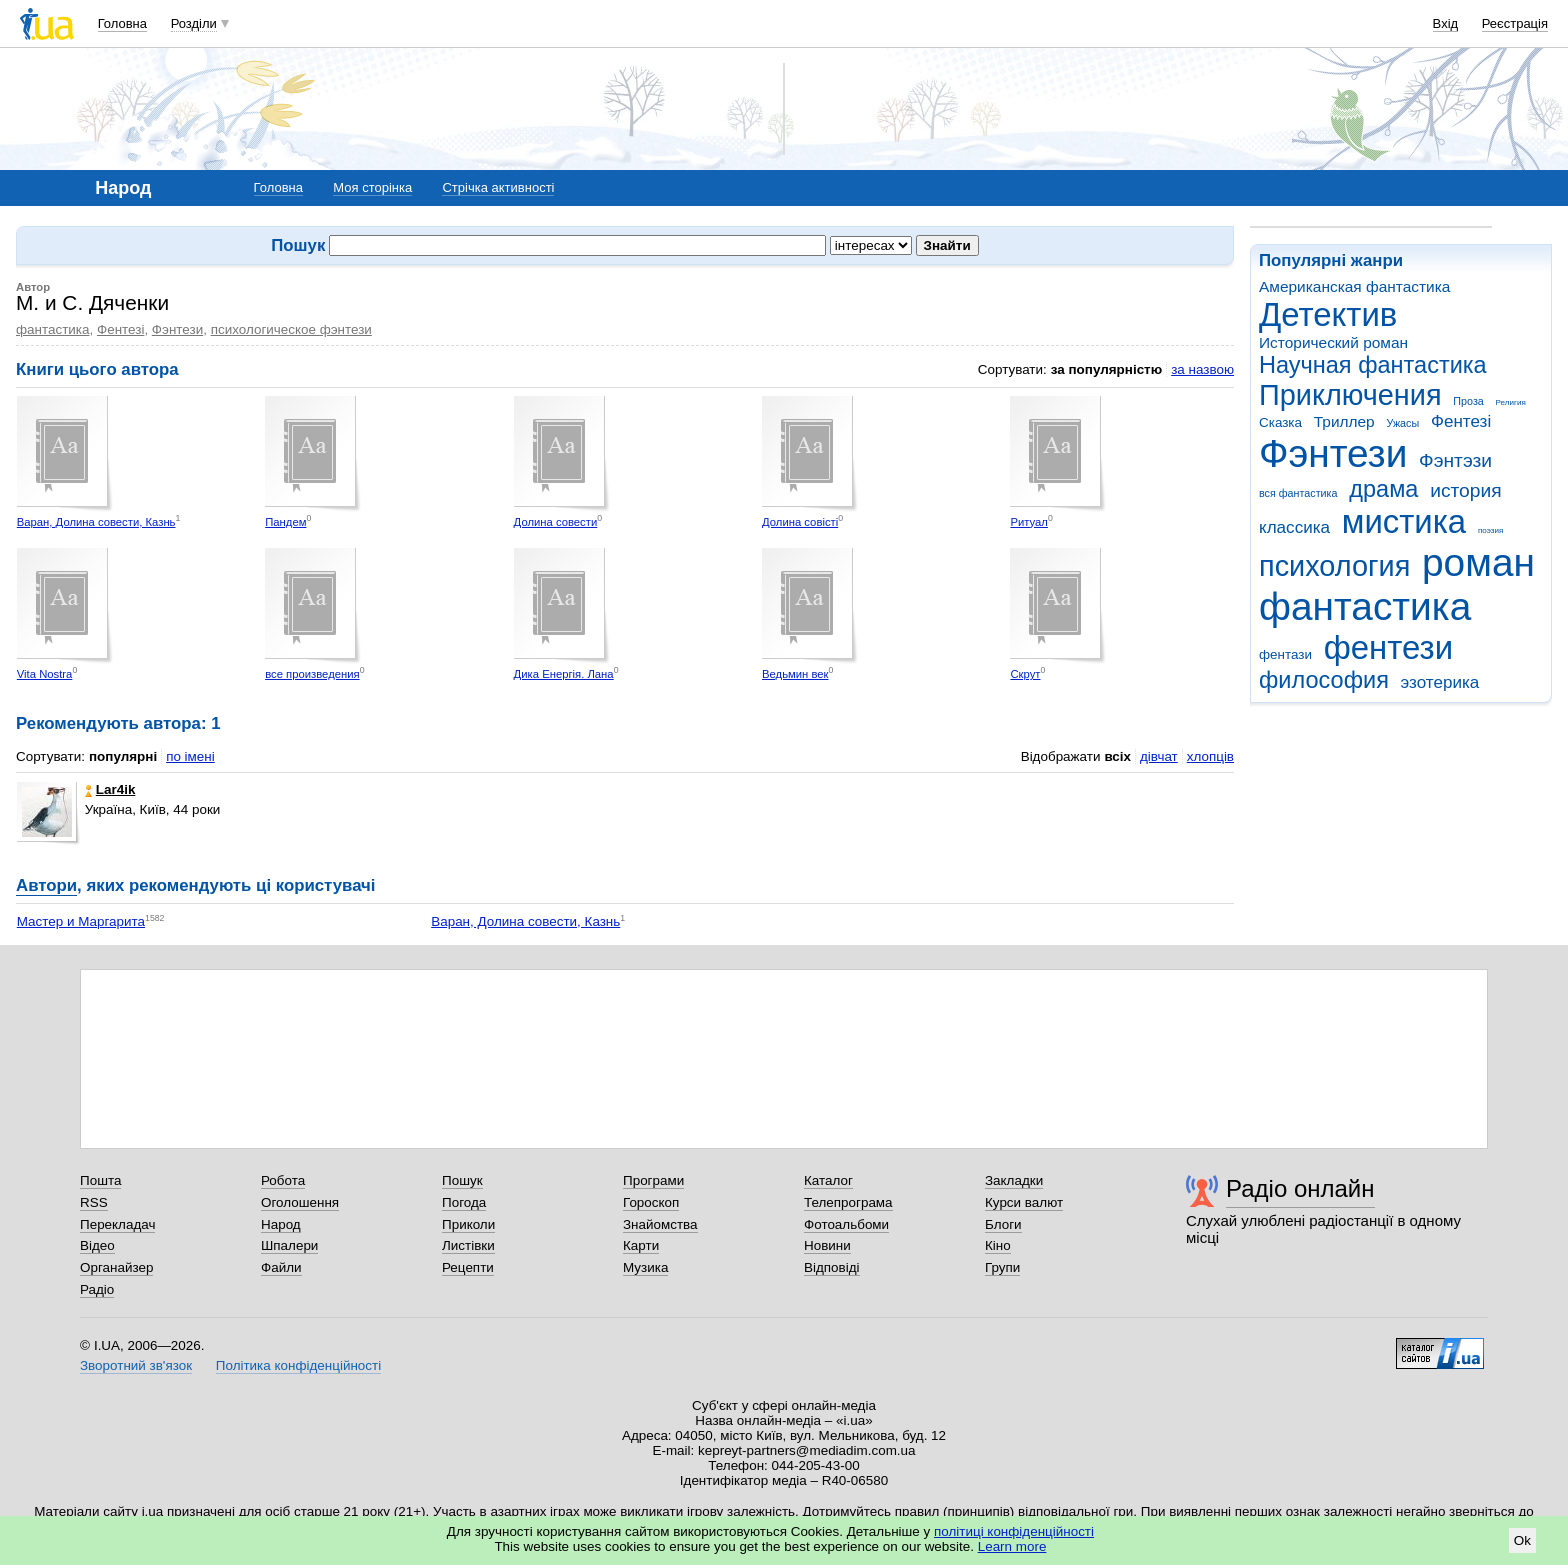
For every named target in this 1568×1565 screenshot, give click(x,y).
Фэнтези (1333, 453)
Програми (653, 1180)
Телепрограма (848, 1202)
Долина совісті (800, 522)
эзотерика (1440, 682)
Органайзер (116, 1267)
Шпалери (289, 1245)
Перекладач (117, 1224)
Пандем (285, 522)
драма (1383, 489)
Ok (1522, 1540)
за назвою (1202, 369)
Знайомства (660, 1224)
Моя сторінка (372, 187)
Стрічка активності (498, 187)
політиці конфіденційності (1014, 1531)
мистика (1404, 521)
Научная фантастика (1373, 365)
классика (1294, 527)
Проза (1468, 401)
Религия (1511, 402)
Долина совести (556, 522)
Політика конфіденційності (298, 1365)
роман (1478, 562)
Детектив (1328, 314)
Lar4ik (110, 789)
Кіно (998, 1245)
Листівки (468, 1245)
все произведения (312, 674)
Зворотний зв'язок (136, 1365)
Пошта (100, 1180)
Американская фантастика (1354, 286)
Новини (827, 1245)
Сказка (1280, 422)
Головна (122, 23)
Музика (645, 1267)
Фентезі (1461, 421)
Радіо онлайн (1300, 1188)
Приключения (1350, 395)
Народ (281, 1224)
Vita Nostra (45, 674)
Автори (46, 885)
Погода (464, 1202)
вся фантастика (1298, 493)
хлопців (1210, 756)
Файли (281, 1267)
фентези (1388, 647)
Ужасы (1402, 423)
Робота (283, 1180)
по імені (190, 756)
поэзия (1490, 530)
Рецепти (468, 1267)
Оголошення (300, 1202)
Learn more (1012, 1546)
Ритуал (1029, 522)
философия (1324, 680)
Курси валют (1024, 1202)
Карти (641, 1245)
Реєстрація (1515, 23)
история (1465, 490)
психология (1334, 566)
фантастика (1365, 606)
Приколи (468, 1224)
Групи (1002, 1267)
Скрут (1025, 674)
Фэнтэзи (1455, 460)
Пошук (462, 1180)
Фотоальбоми (846, 1224)
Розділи (194, 23)
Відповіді (832, 1267)
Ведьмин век (795, 674)
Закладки (1014, 1180)
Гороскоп (651, 1202)
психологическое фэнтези (291, 329)
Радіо (97, 1289)
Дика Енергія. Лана (564, 674)
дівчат (1159, 756)
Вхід (1446, 23)
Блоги (1003, 1224)
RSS (94, 1202)
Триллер (1344, 421)
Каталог (828, 1180)
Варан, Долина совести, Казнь (96, 522)
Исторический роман (1333, 342)
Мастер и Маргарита (81, 921)
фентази (1285, 654)
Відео (97, 1245)
